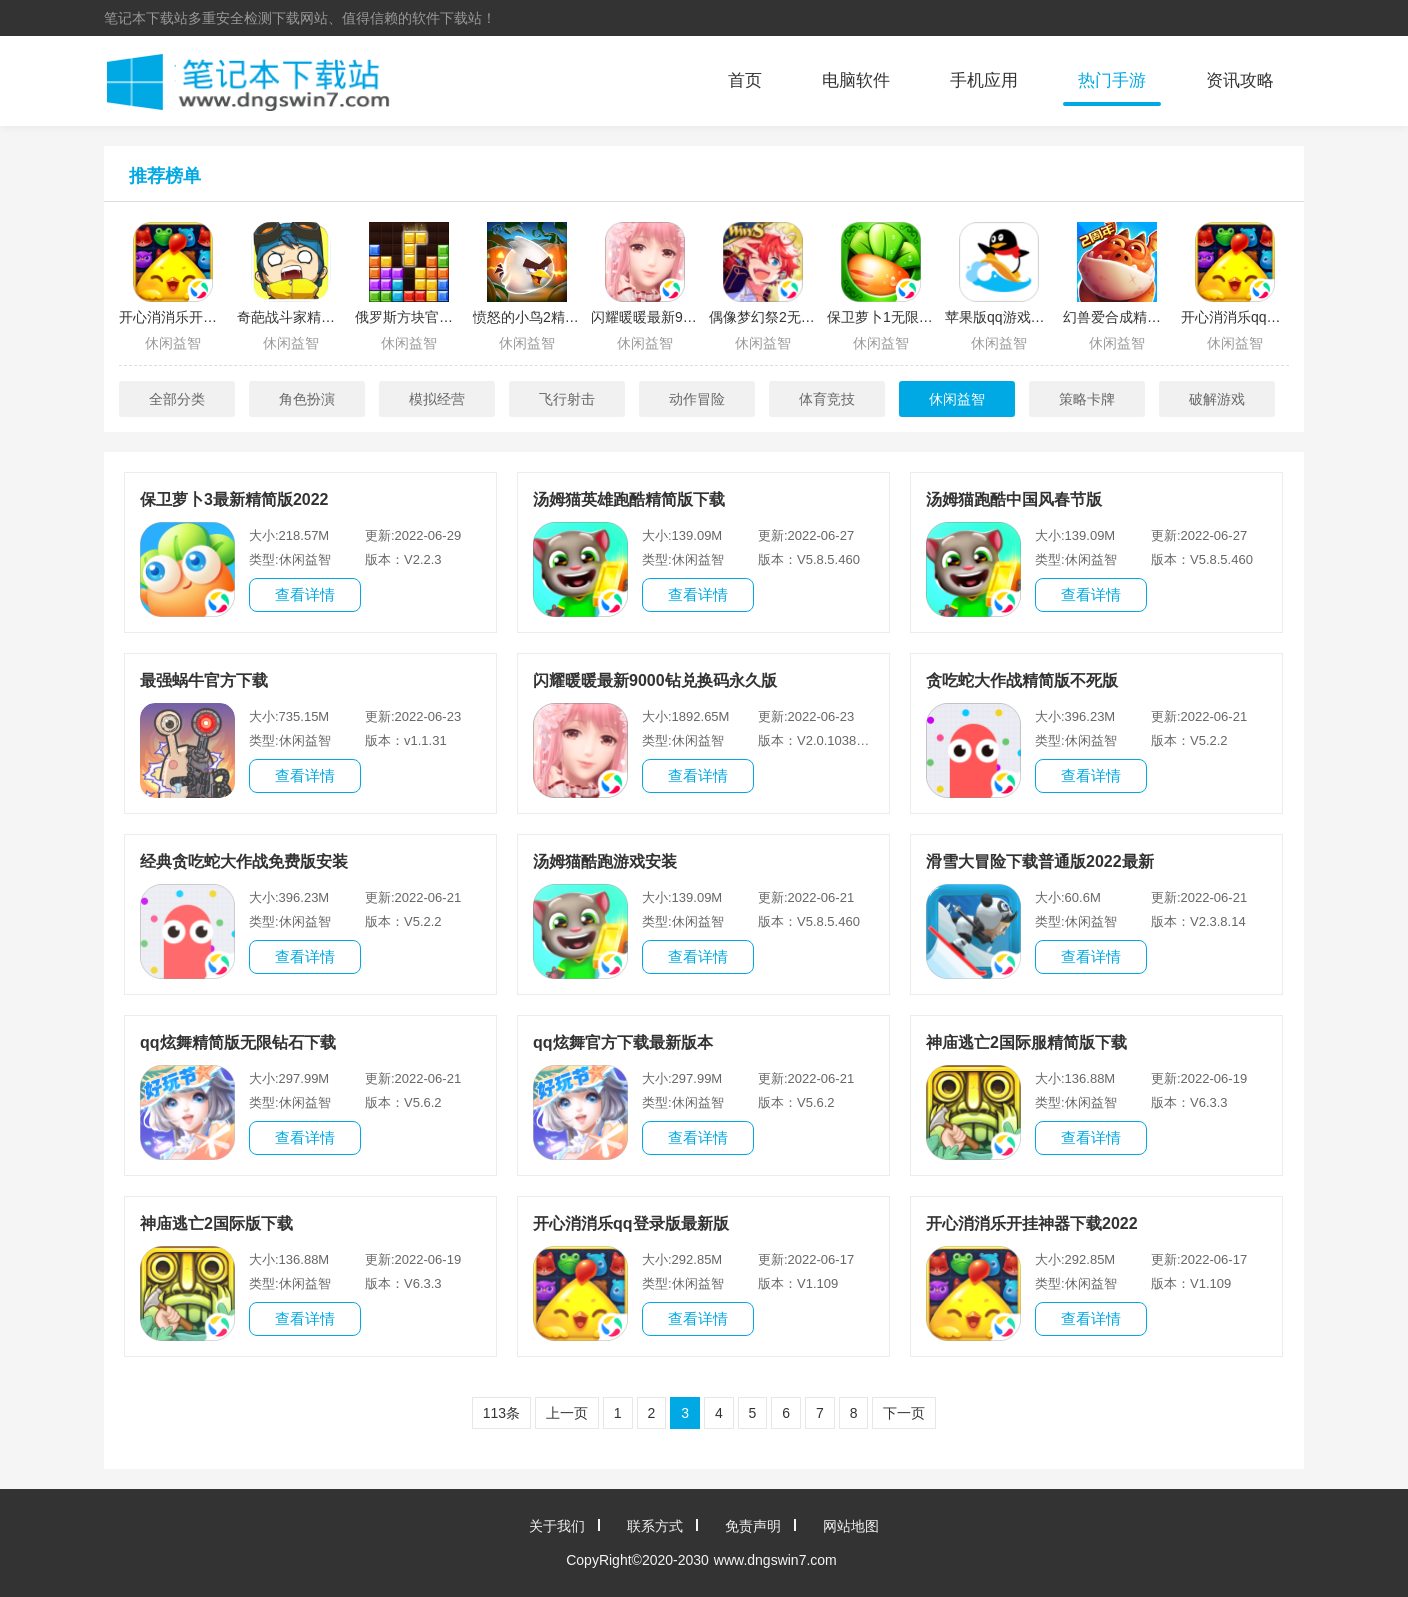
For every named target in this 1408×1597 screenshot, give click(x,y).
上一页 (567, 1413)
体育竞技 (827, 399)
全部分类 (177, 399)
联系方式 (655, 1526)
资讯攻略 (1240, 80)
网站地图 (851, 1526)
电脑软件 (856, 80)
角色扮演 (307, 399)
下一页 (904, 1413)
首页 (745, 80)
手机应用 (984, 80)
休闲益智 (957, 399)
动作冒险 (697, 399)
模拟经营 (437, 399)
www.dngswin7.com (775, 1560)
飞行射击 (567, 399)
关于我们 (557, 1526)
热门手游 (1112, 80)
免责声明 (753, 1526)
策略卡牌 (1087, 399)
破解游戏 (1217, 399)
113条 (501, 1413)
